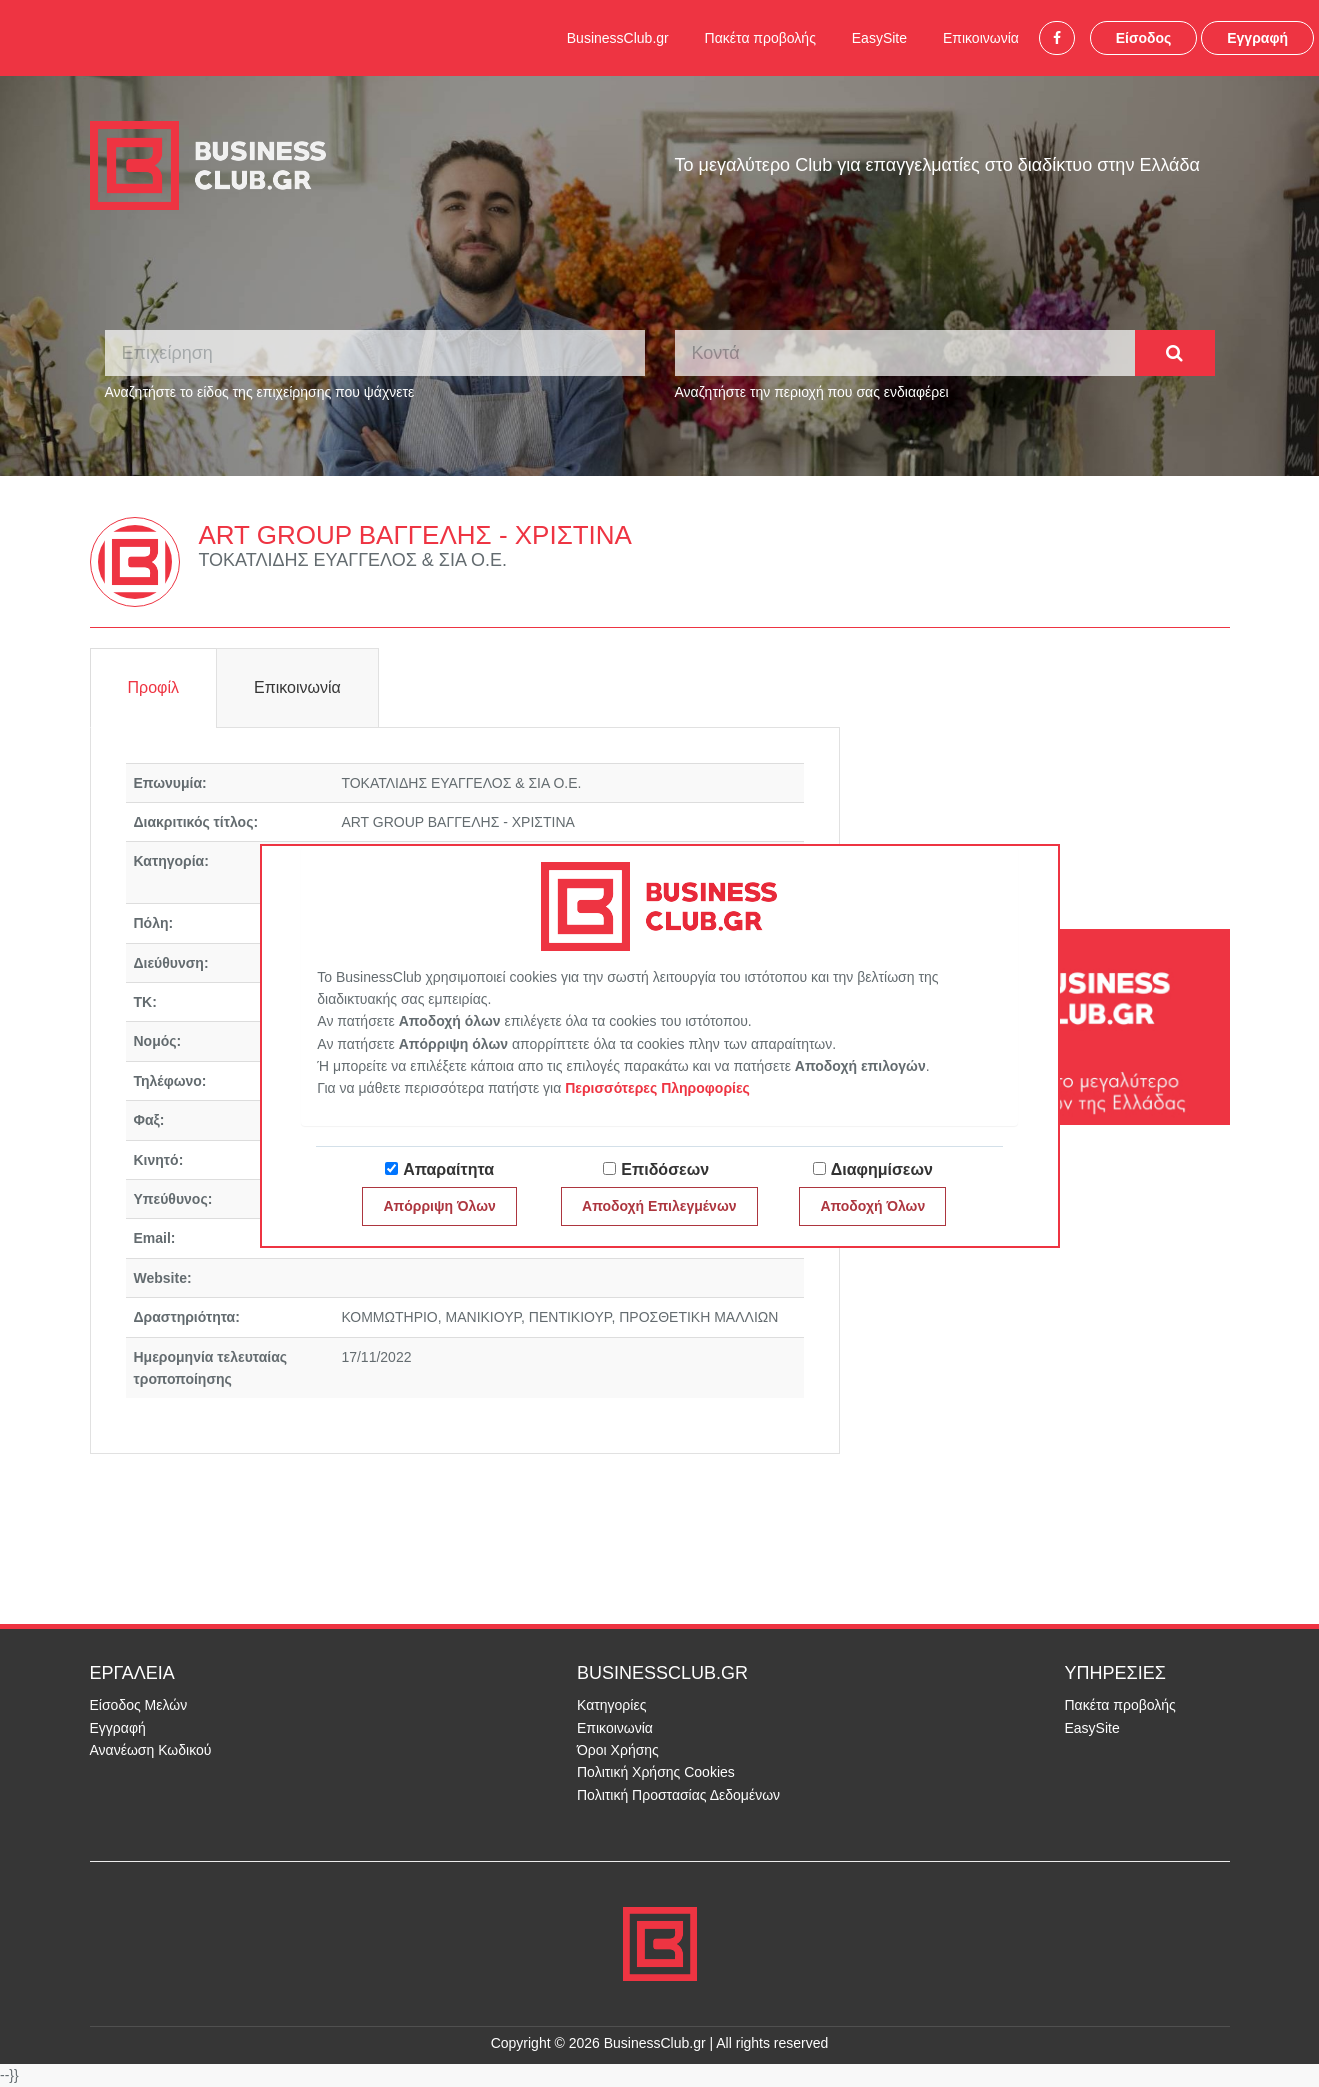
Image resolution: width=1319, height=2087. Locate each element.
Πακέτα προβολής (760, 38)
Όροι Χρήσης (618, 1750)
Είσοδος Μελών (139, 1705)
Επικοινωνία (981, 38)
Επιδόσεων (665, 1169)
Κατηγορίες (611, 1705)
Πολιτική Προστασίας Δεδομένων (678, 1795)
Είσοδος (1144, 38)
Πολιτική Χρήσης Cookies (656, 1772)
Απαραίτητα (448, 1169)
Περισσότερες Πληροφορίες (657, 1088)
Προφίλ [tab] (153, 687)
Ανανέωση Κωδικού (151, 1750)
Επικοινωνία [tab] (297, 687)
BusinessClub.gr (618, 38)
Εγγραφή (1257, 38)
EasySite (879, 38)
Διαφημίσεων (882, 1169)
